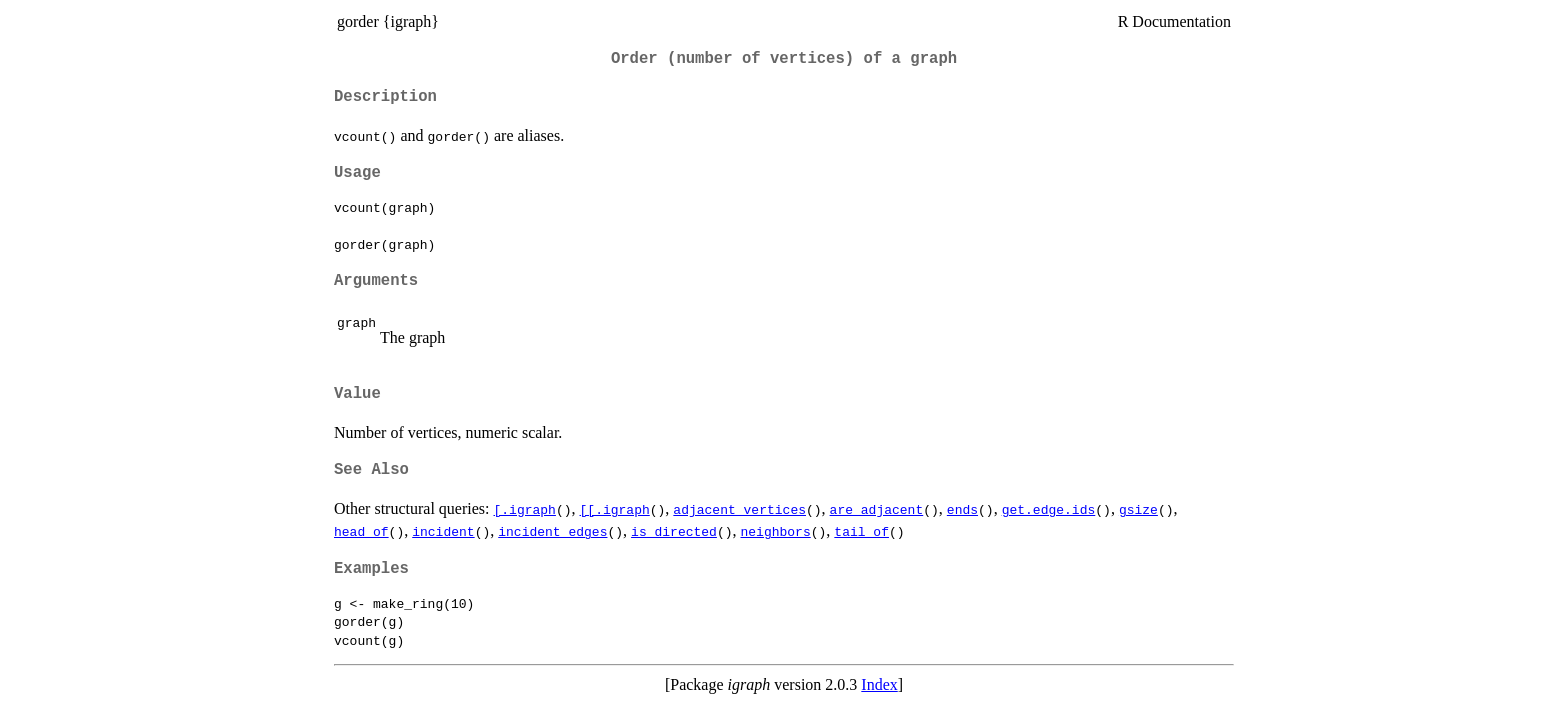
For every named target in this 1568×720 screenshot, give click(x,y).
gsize (1138, 509)
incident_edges (552, 531)
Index (879, 684)
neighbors (775, 531)
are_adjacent (877, 509)
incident (443, 531)
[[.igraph (615, 509)
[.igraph (525, 509)
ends (962, 509)
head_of (361, 531)
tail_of (861, 531)
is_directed (674, 531)
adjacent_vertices (739, 509)
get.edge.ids (1049, 509)
